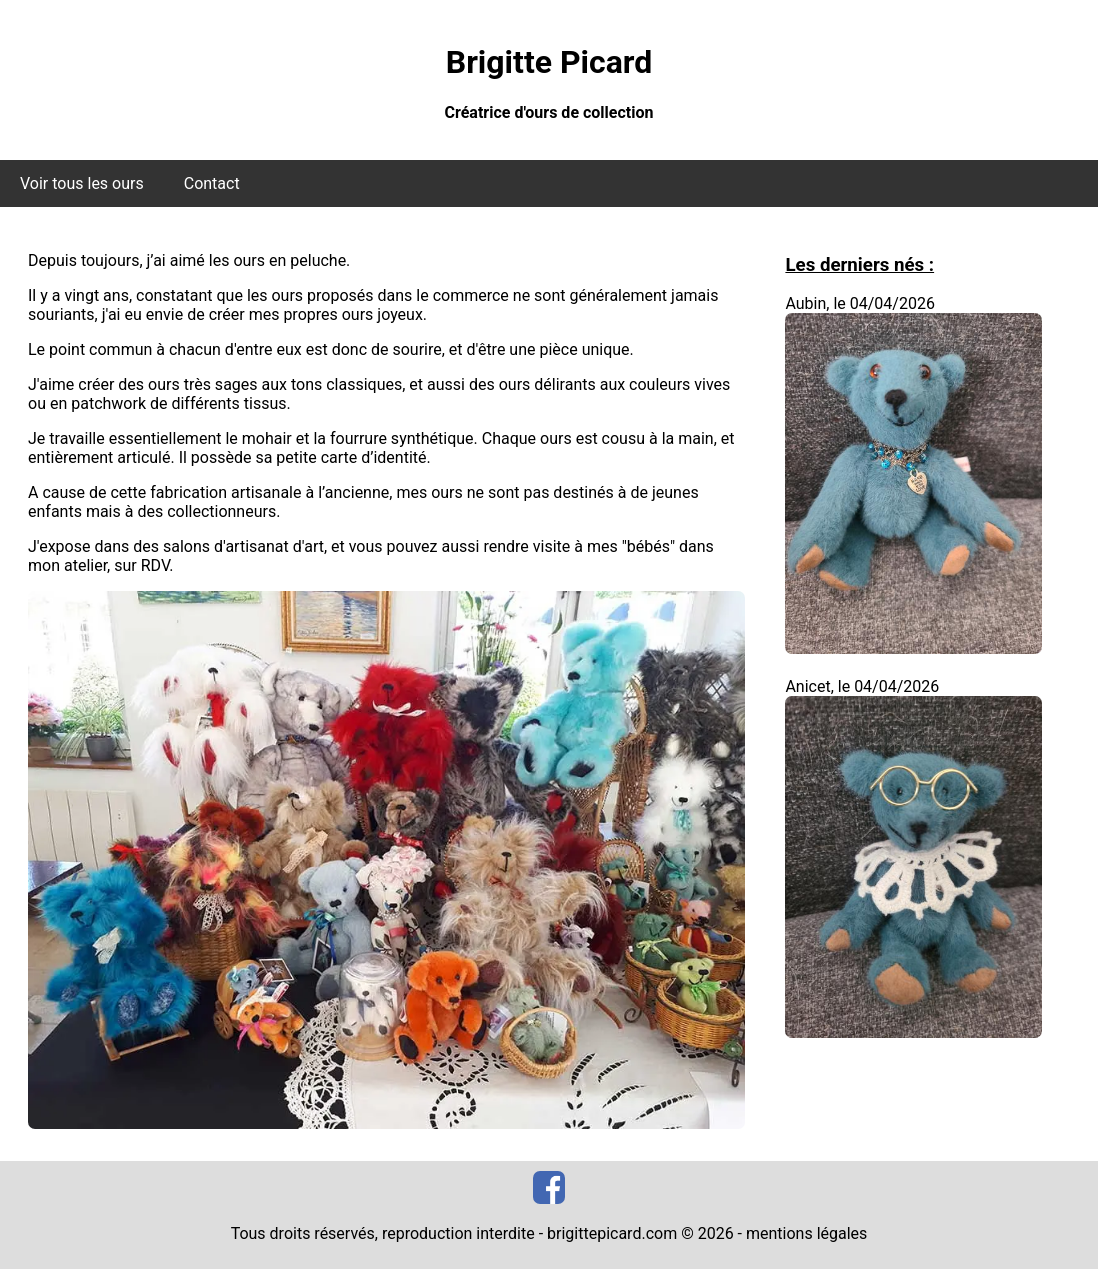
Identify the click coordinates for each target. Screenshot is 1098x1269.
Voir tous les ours (82, 183)
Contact (212, 183)
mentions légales (806, 1233)
